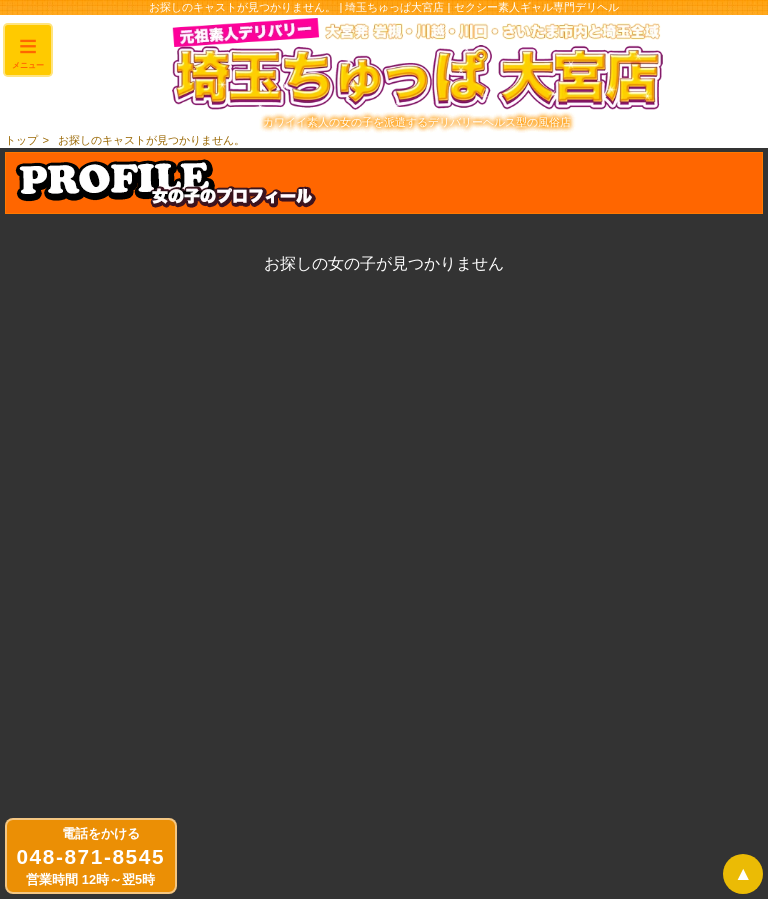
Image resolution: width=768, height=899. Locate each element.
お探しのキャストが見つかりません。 (151, 140)
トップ (21, 140)
